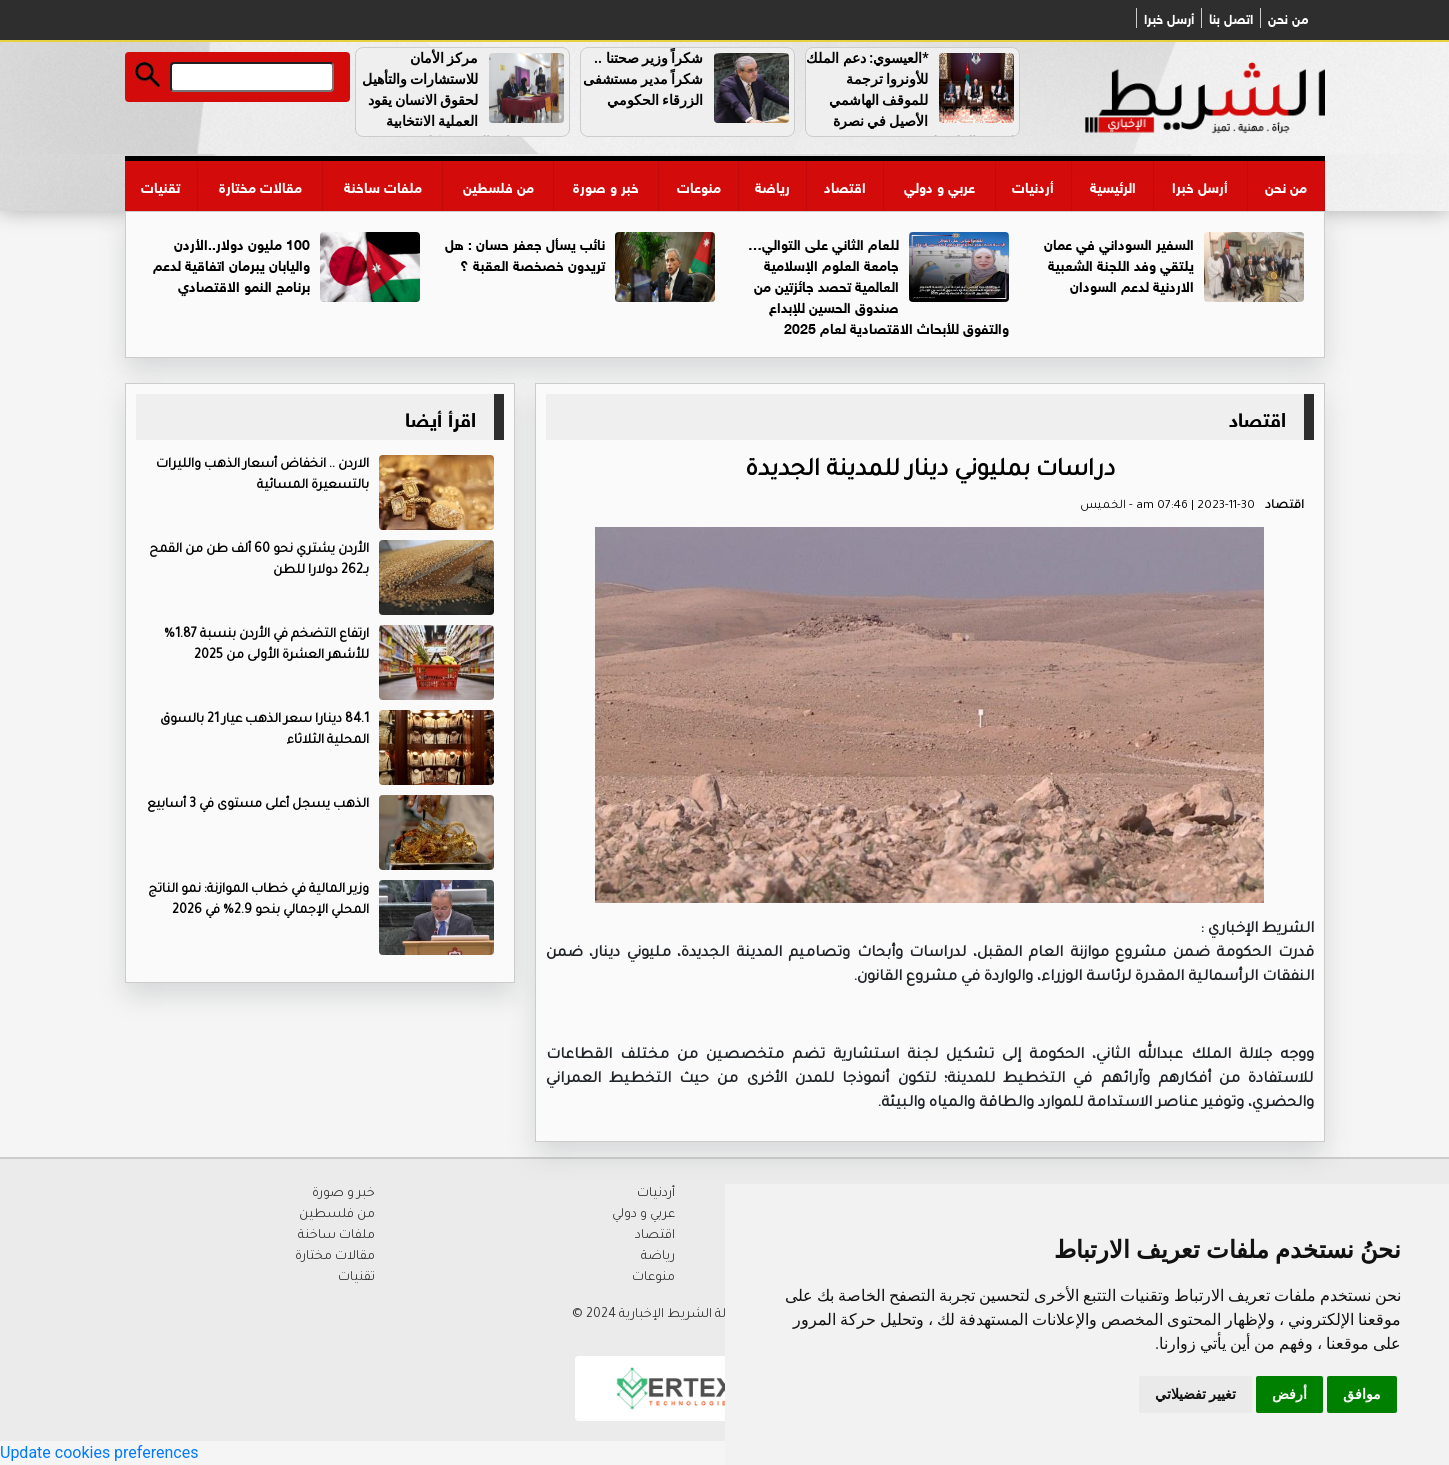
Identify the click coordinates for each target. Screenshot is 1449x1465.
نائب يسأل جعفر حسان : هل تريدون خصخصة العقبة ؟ (525, 253)
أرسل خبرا (1169, 18)
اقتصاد (845, 185)
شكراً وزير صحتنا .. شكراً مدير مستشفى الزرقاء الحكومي (643, 79)
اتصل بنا (1231, 18)
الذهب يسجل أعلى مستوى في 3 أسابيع (258, 805)
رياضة (772, 185)
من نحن (1288, 18)
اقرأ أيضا (440, 416)
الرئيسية (1113, 185)
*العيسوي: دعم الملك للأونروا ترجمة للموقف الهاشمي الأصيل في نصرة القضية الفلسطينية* (912, 100)
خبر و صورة (606, 185)
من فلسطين (498, 185)
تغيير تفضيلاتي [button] (1195, 1394)
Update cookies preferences (99, 1452)
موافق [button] (1362, 1394)
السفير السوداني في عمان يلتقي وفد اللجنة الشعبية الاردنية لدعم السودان (1119, 263)
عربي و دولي (939, 185)
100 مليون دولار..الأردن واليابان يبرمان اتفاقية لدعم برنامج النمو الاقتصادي (231, 263)
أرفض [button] (1289, 1394)
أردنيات (1033, 185)
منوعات (699, 185)
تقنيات (160, 185)
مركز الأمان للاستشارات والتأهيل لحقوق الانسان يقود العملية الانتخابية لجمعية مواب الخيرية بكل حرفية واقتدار (465, 110)
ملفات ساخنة (383, 185)
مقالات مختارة (260, 185)
